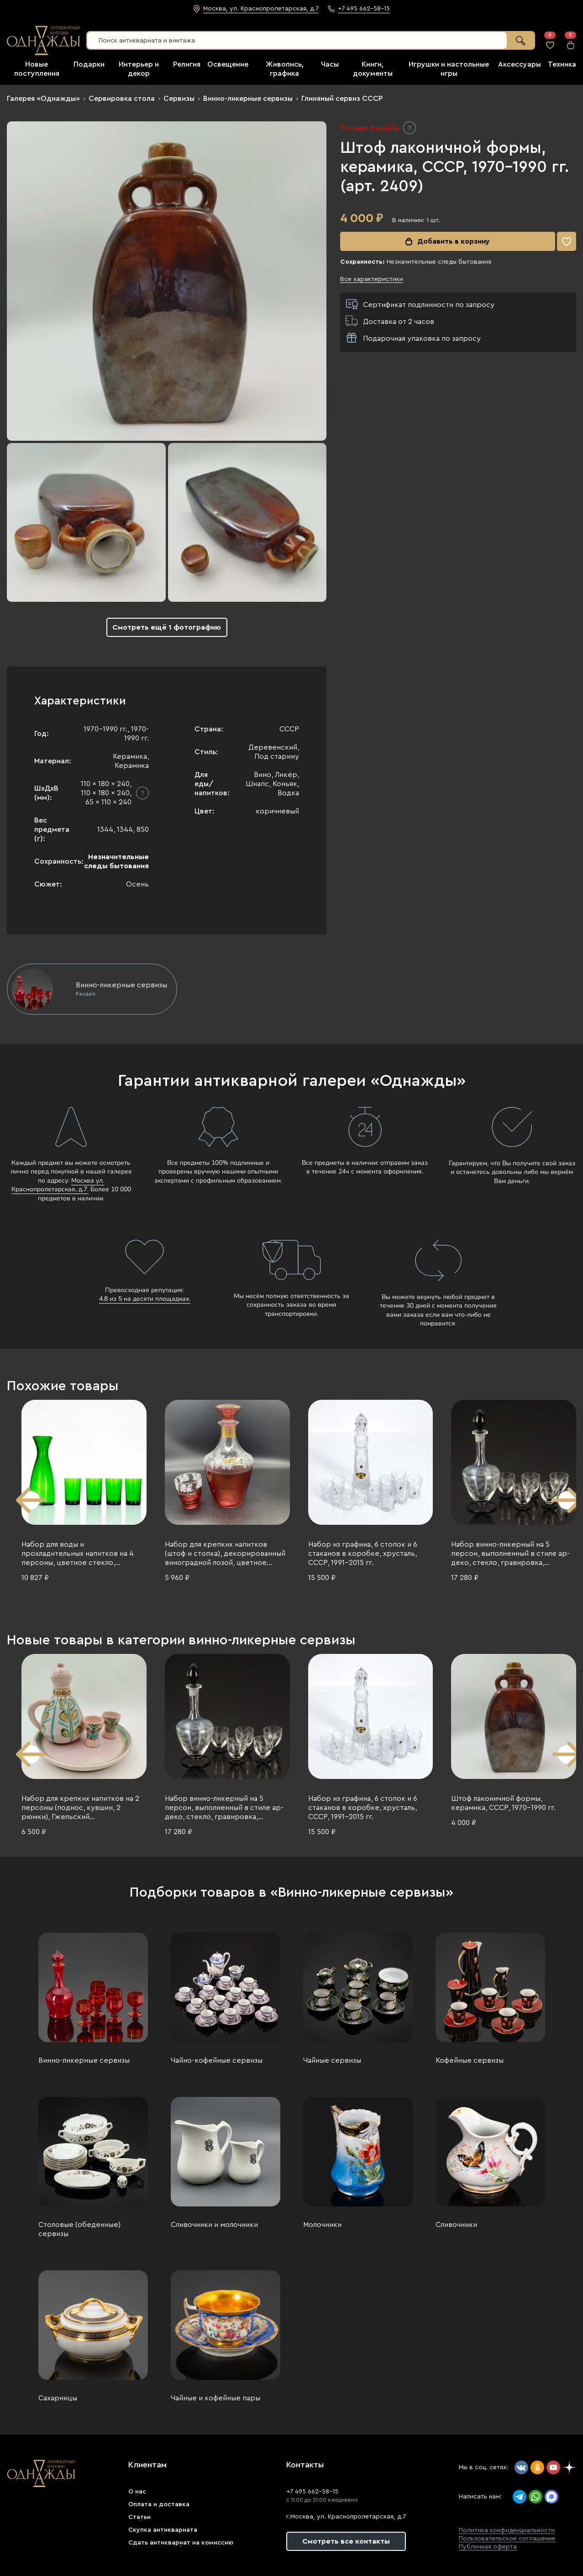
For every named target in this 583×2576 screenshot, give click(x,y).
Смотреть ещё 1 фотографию (166, 627)
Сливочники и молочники (214, 2224)
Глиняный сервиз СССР (342, 98)
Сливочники (456, 2224)
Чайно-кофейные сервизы (217, 2060)
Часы (330, 64)
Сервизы (178, 98)
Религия (186, 64)
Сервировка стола (122, 98)
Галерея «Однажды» (43, 98)
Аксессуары (519, 64)
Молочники (322, 2224)
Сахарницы (57, 2398)
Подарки (89, 64)
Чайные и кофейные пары (215, 2398)
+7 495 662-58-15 (312, 2491)
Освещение (227, 64)
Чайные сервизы (332, 2060)
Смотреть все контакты (346, 2541)
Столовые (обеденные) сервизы (79, 2229)
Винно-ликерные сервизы (248, 98)
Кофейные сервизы (470, 2060)
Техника (562, 64)
